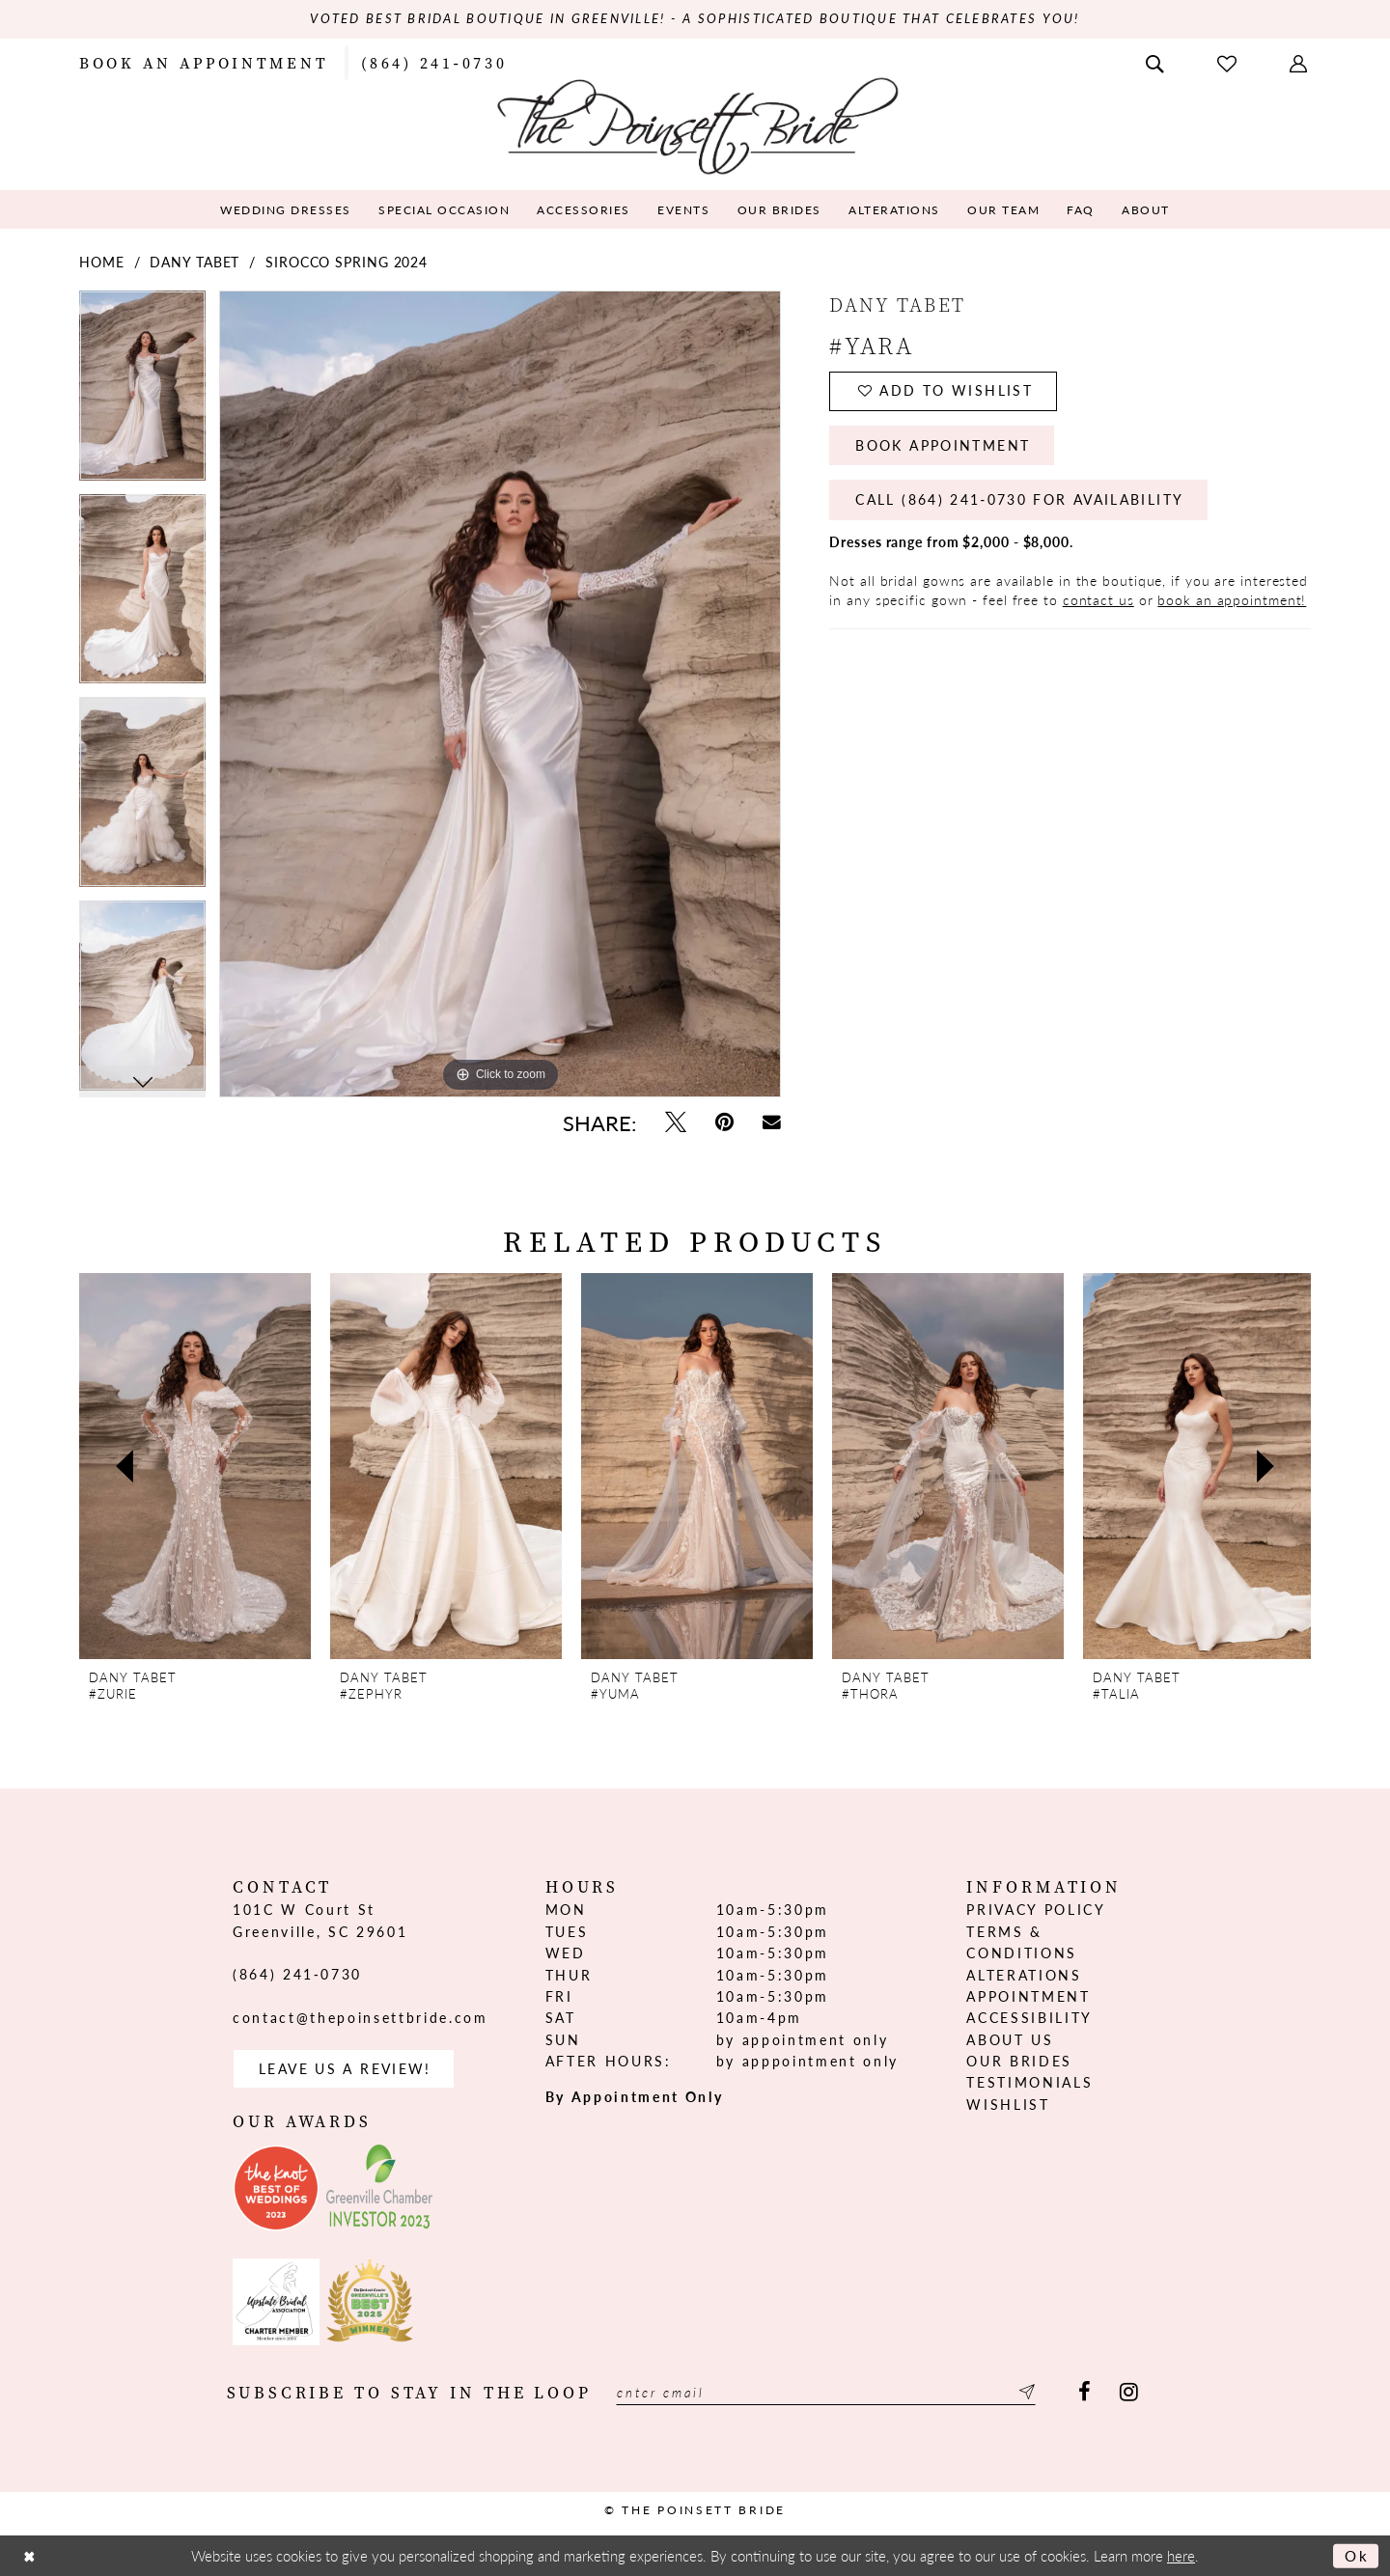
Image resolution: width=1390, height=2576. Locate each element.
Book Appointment (943, 447)
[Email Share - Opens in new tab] (772, 1122)
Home (102, 261)
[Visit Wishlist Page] (1228, 62)
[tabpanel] (142, 392)
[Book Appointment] (204, 62)
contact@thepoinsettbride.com (360, 2017)
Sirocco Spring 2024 (346, 261)
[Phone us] (434, 62)
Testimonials (1029, 2082)
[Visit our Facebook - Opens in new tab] (1084, 2393)
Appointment (1028, 1996)
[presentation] (195, 1467)
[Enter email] (828, 2393)
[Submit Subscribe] (1029, 2393)
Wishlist (1007, 2104)
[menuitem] (204, 62)
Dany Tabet (194, 261)
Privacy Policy (1035, 1910)
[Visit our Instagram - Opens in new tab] (1129, 2393)
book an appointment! (1231, 601)
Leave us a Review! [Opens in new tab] (345, 2069)
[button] (1300, 62)
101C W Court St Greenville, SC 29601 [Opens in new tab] (320, 1920)
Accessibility (1029, 2018)
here (1181, 2556)
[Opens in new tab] (276, 2189)
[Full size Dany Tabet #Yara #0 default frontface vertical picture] (500, 693)
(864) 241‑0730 (297, 1973)
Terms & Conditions (1021, 1942)
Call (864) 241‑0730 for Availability (1020, 502)
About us (1009, 2039)
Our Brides (1019, 2060)
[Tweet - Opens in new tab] (675, 1122)
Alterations (1023, 1974)
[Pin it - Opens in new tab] (724, 1122)
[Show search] (1156, 62)
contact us (1098, 601)
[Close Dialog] (30, 2556)
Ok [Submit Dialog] (1357, 2556)
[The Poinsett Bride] (695, 124)
